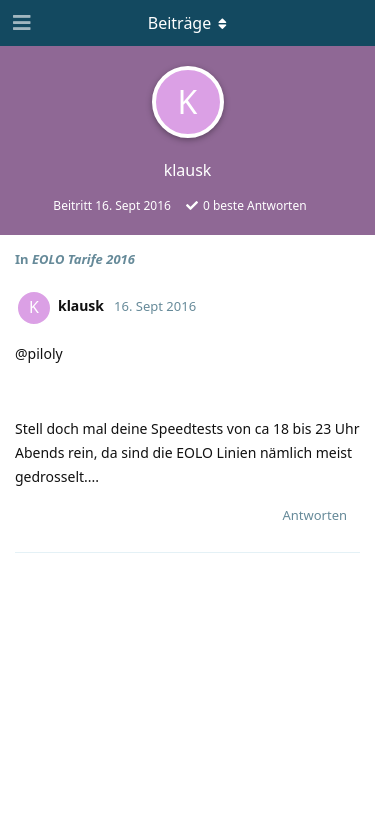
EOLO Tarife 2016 (83, 259)
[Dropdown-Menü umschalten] (188, 23)
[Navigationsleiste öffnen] (20, 23)
